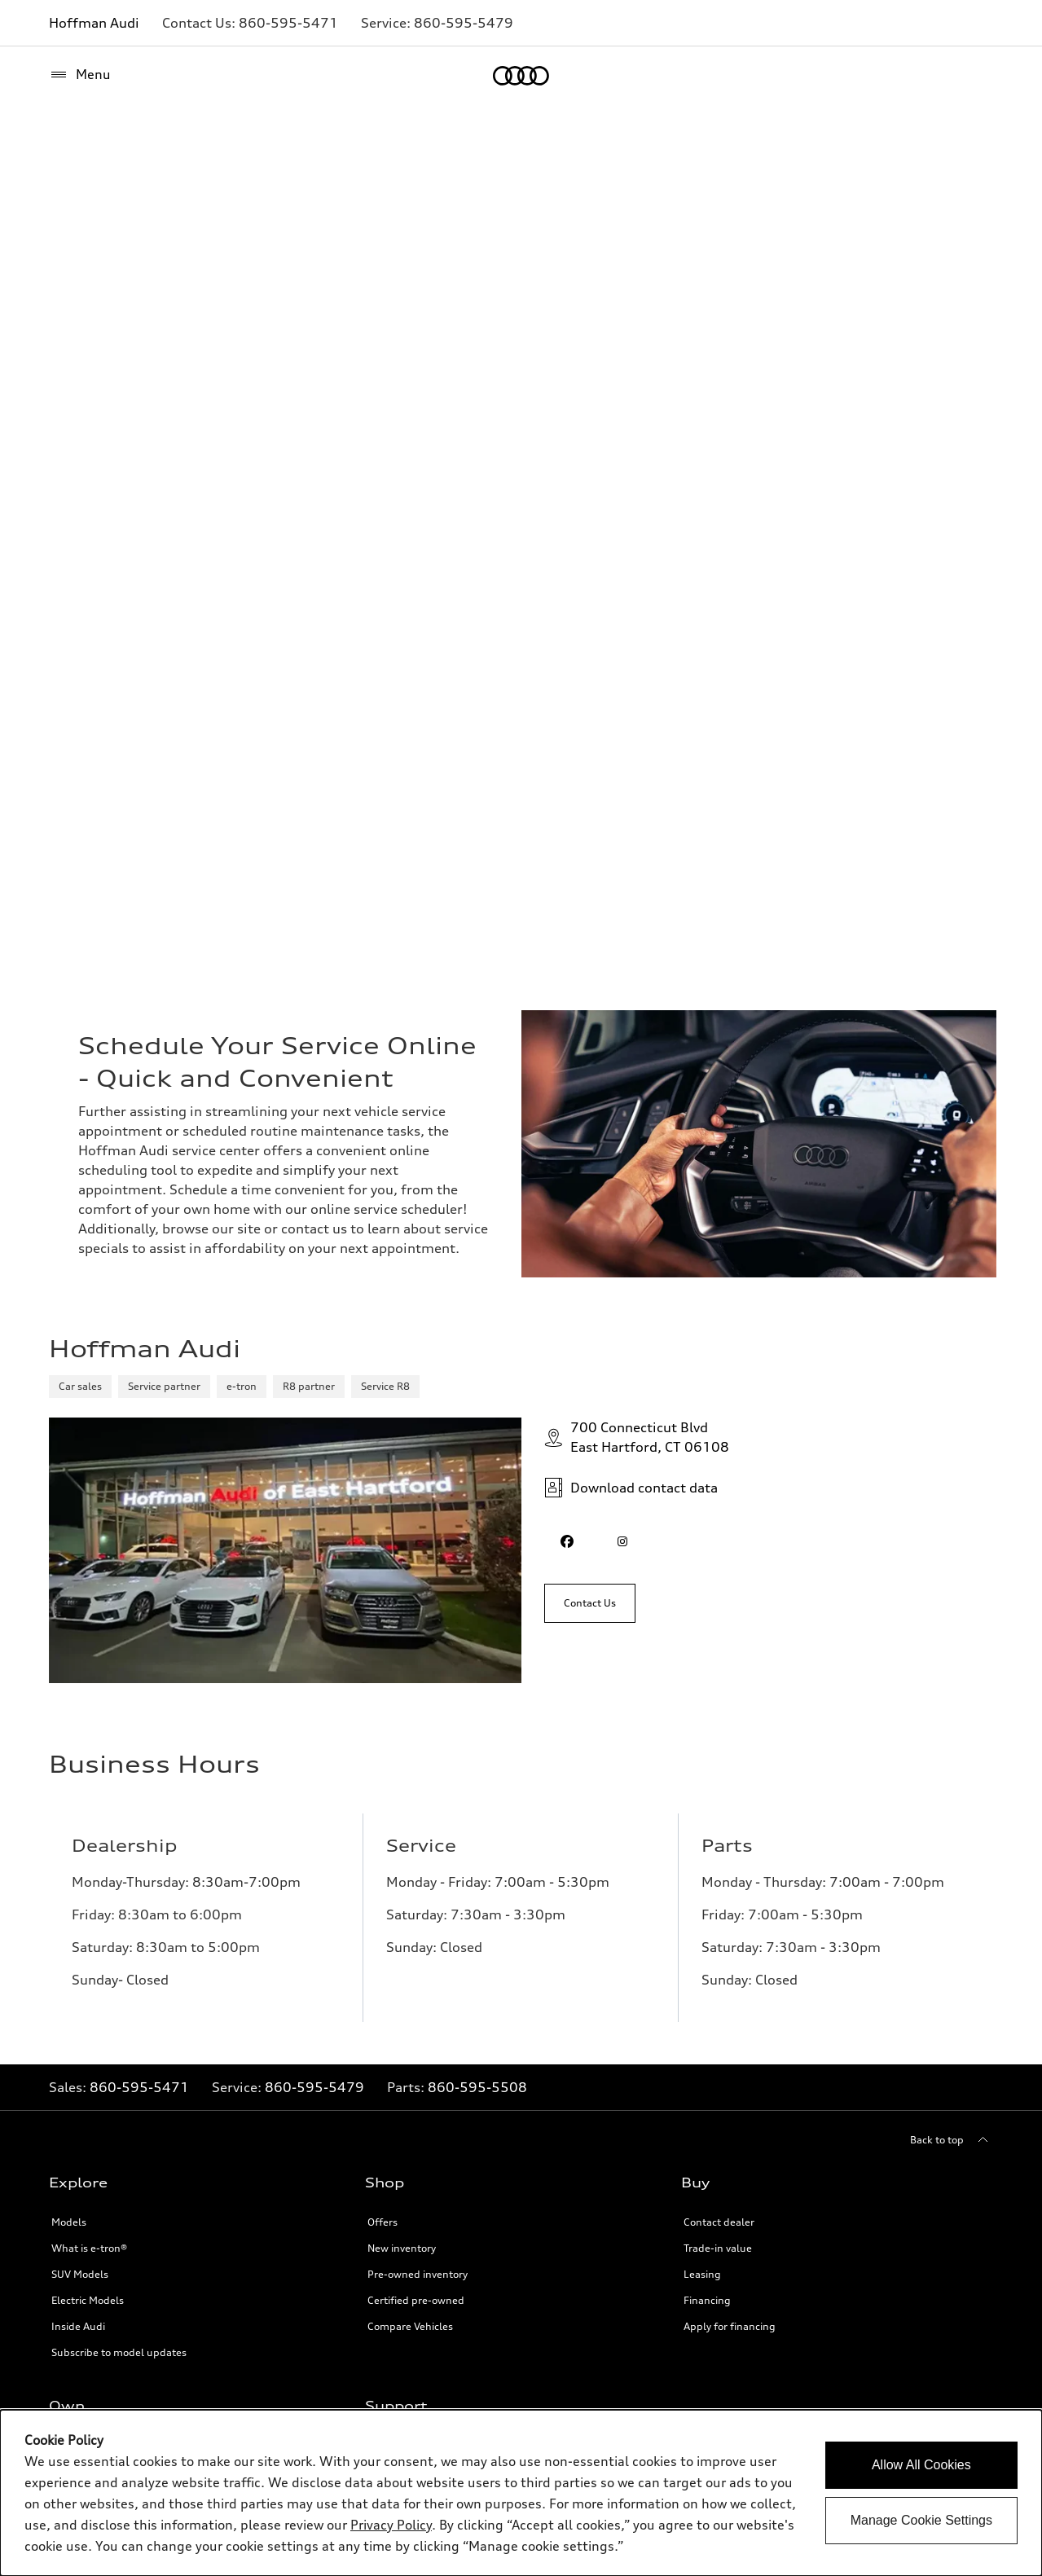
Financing (707, 2300)
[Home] (521, 76)
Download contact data (631, 1487)
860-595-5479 (314, 2087)
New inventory (401, 2248)
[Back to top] (951, 2140)
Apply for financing (730, 2326)
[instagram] (622, 1541)
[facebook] (567, 1541)
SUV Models (79, 2274)
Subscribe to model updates (119, 2352)
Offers (382, 2222)
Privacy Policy (391, 2525)
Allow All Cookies (921, 2465)
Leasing (702, 2274)
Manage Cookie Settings (921, 2520)
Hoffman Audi (94, 23)
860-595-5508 (477, 2087)
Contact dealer (719, 2222)
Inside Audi (78, 2326)
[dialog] (521, 2493)
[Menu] (80, 75)
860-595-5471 (139, 2087)
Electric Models (87, 2300)
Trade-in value (718, 2248)
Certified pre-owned (415, 2300)
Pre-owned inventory (417, 2274)
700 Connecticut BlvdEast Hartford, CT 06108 (636, 1437)
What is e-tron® (89, 2248)
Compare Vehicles (410, 2326)
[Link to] (288, 23)
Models (68, 2222)
